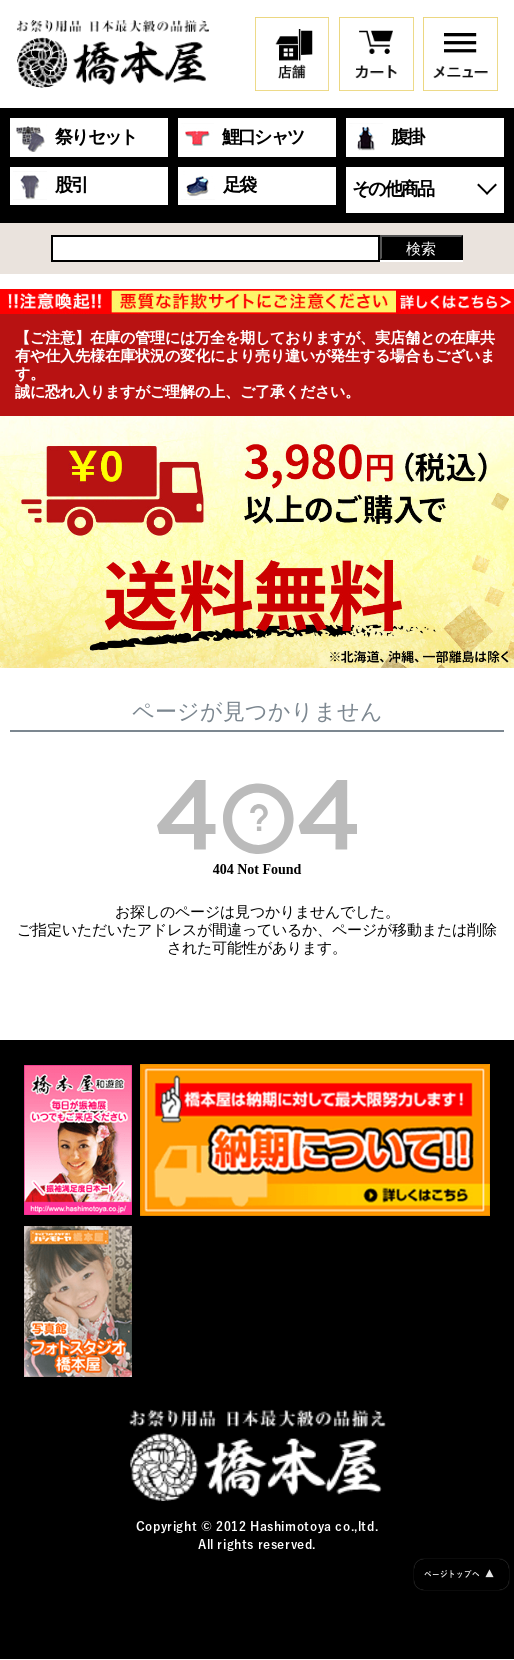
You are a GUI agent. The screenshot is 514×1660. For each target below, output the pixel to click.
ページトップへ (459, 1574)
